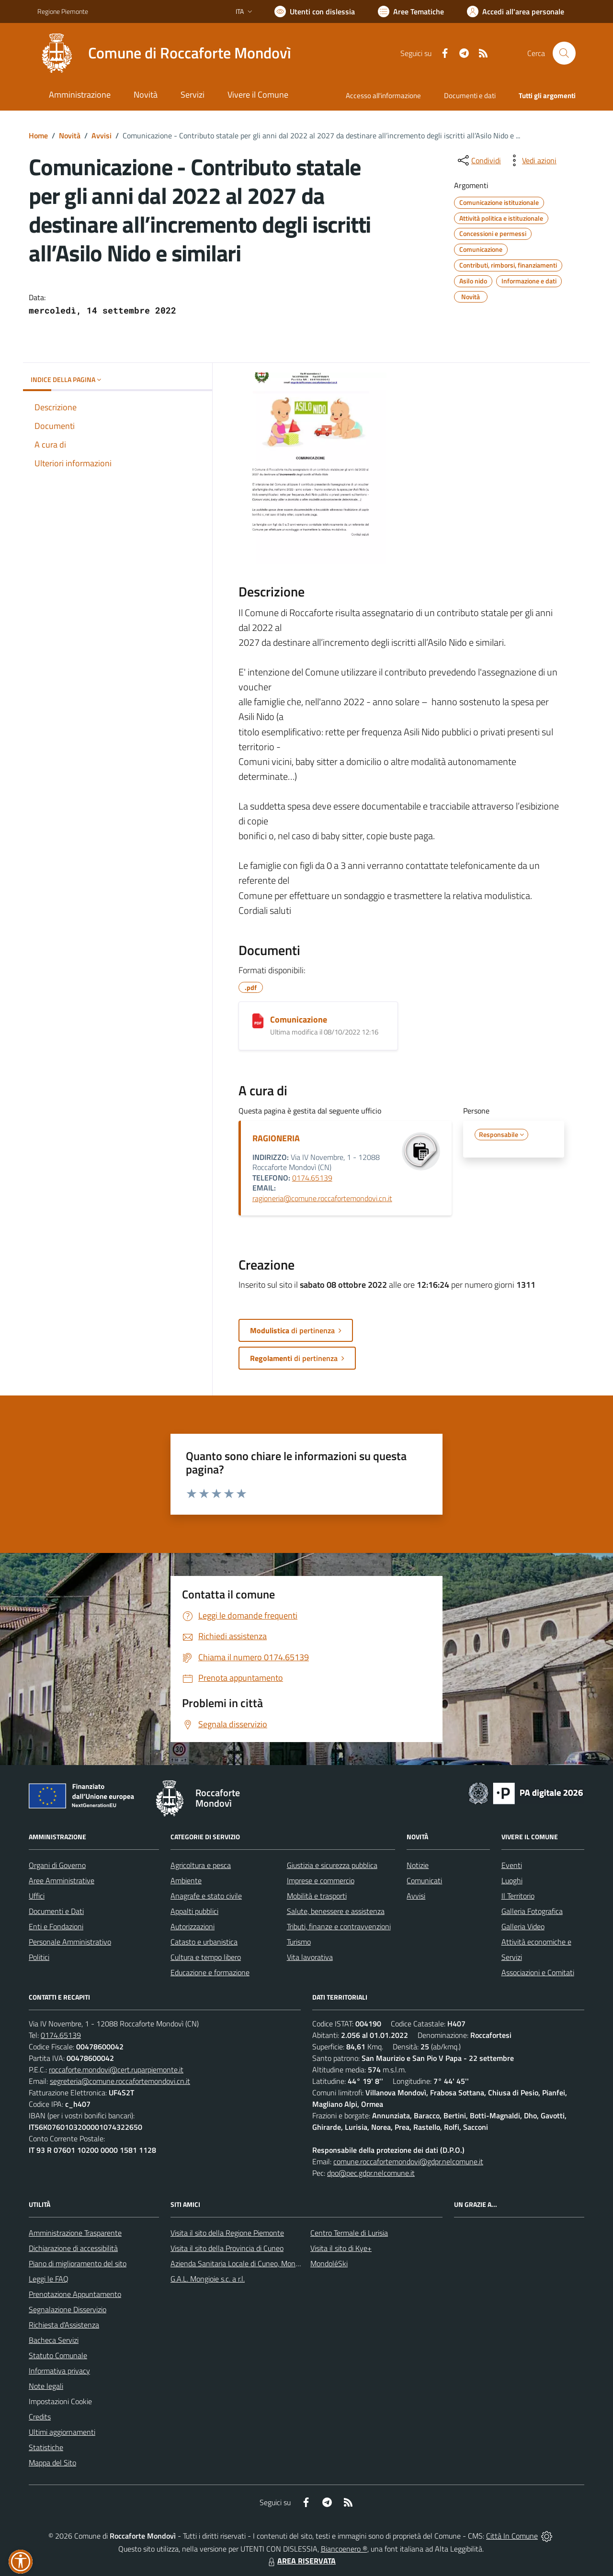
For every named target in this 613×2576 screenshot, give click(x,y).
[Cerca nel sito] (564, 53)
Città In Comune (512, 2536)
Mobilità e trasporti (317, 1895)
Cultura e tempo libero (205, 1957)
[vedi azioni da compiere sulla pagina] (531, 160)
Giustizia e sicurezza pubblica (332, 1865)
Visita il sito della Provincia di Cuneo (227, 2248)
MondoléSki (329, 2263)
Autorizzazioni (192, 1926)
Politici (39, 1957)
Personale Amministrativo (70, 1941)
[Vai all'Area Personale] (515, 11)
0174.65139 (312, 1177)
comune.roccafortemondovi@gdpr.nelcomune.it (408, 2161)
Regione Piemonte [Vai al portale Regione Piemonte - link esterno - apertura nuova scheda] (62, 11)
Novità (69, 135)
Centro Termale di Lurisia (349, 2233)
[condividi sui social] (478, 160)
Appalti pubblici (194, 1911)
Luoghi (511, 1880)
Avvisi (101, 135)
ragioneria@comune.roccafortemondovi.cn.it (322, 1198)
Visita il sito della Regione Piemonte (227, 2233)
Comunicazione (298, 1019)
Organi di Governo (57, 1865)
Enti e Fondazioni (56, 1926)
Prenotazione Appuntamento (75, 2294)
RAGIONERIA (276, 1138)
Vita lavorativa (310, 1957)
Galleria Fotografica (532, 1911)
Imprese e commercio (320, 1880)
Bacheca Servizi (54, 2340)
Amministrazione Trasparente (75, 2233)
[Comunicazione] (257, 1020)
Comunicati (424, 1880)
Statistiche (46, 2447)
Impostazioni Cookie (60, 2401)
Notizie (418, 1865)
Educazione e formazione (210, 1972)
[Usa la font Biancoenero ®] (314, 11)
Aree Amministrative (61, 1880)
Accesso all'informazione (383, 95)
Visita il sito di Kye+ (341, 2248)
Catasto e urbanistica (204, 1941)
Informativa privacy (59, 2370)
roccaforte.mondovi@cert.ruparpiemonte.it (116, 2069)
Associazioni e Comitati (537, 1972)
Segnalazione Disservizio (67, 2309)
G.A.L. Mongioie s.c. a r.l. (207, 2278)
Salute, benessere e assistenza (336, 1911)
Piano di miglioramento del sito (77, 2263)
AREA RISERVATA (301, 2560)
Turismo (299, 1941)
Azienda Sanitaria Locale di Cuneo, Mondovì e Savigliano (259, 2263)
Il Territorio (517, 1895)
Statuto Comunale (58, 2355)
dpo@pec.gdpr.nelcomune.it (371, 2173)
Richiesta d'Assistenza (64, 2324)
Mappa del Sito (52, 2462)
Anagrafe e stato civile (206, 1895)
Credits (40, 2416)
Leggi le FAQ (48, 2278)
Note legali (46, 2386)
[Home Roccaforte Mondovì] (164, 53)
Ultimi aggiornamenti (62, 2432)
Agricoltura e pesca (200, 1865)
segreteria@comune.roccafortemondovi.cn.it (120, 2081)
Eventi (511, 1865)
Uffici (37, 1895)
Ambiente (186, 1880)
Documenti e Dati (56, 1911)
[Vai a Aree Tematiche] (410, 11)
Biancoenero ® (344, 2548)
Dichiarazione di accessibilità (73, 2248)
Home (38, 135)
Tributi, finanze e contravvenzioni (339, 1926)
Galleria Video (523, 1926)
